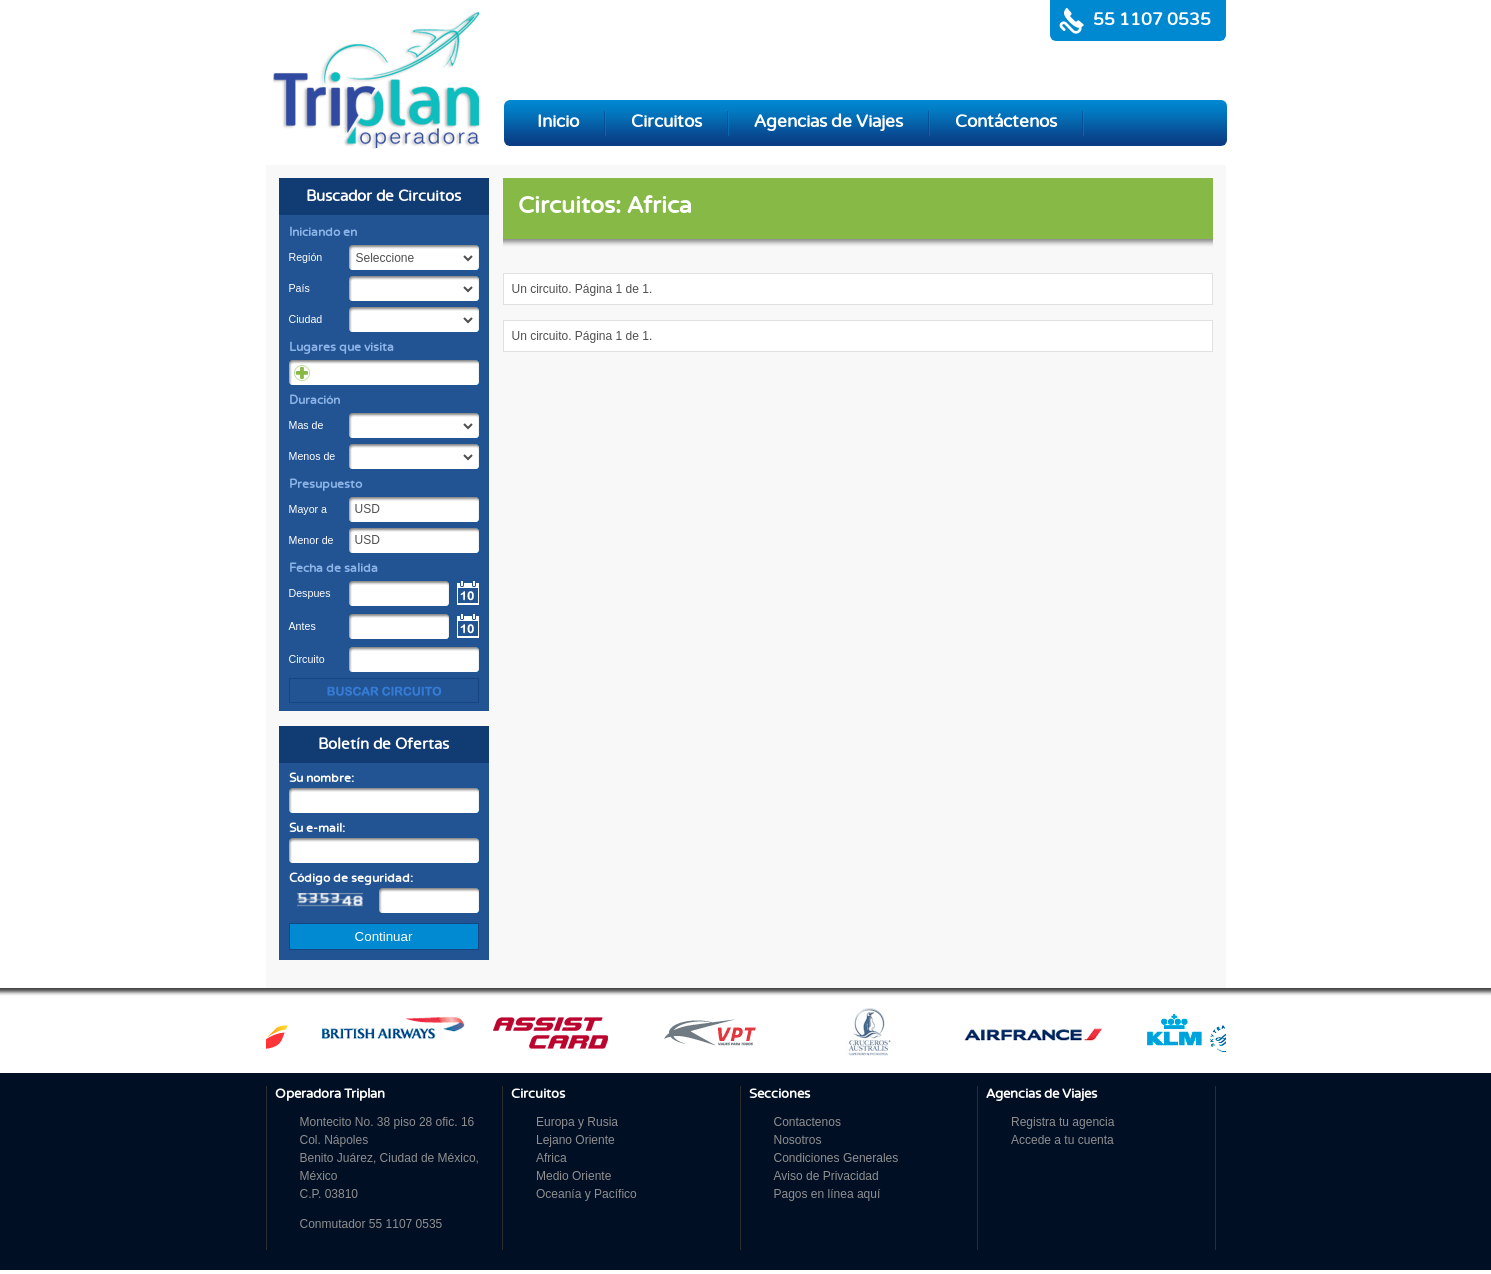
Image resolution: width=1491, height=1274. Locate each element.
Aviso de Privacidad (826, 1176)
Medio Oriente (573, 1176)
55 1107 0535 (1152, 20)
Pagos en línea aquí (827, 1194)
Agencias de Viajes (828, 122)
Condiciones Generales (836, 1158)
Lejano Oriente (575, 1140)
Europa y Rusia (577, 1122)
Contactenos (807, 1122)
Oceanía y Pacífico (586, 1194)
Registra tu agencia (1062, 1122)
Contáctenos (1006, 122)
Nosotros (798, 1140)
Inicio (558, 122)
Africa (551, 1158)
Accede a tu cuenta (1062, 1140)
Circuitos (666, 122)
